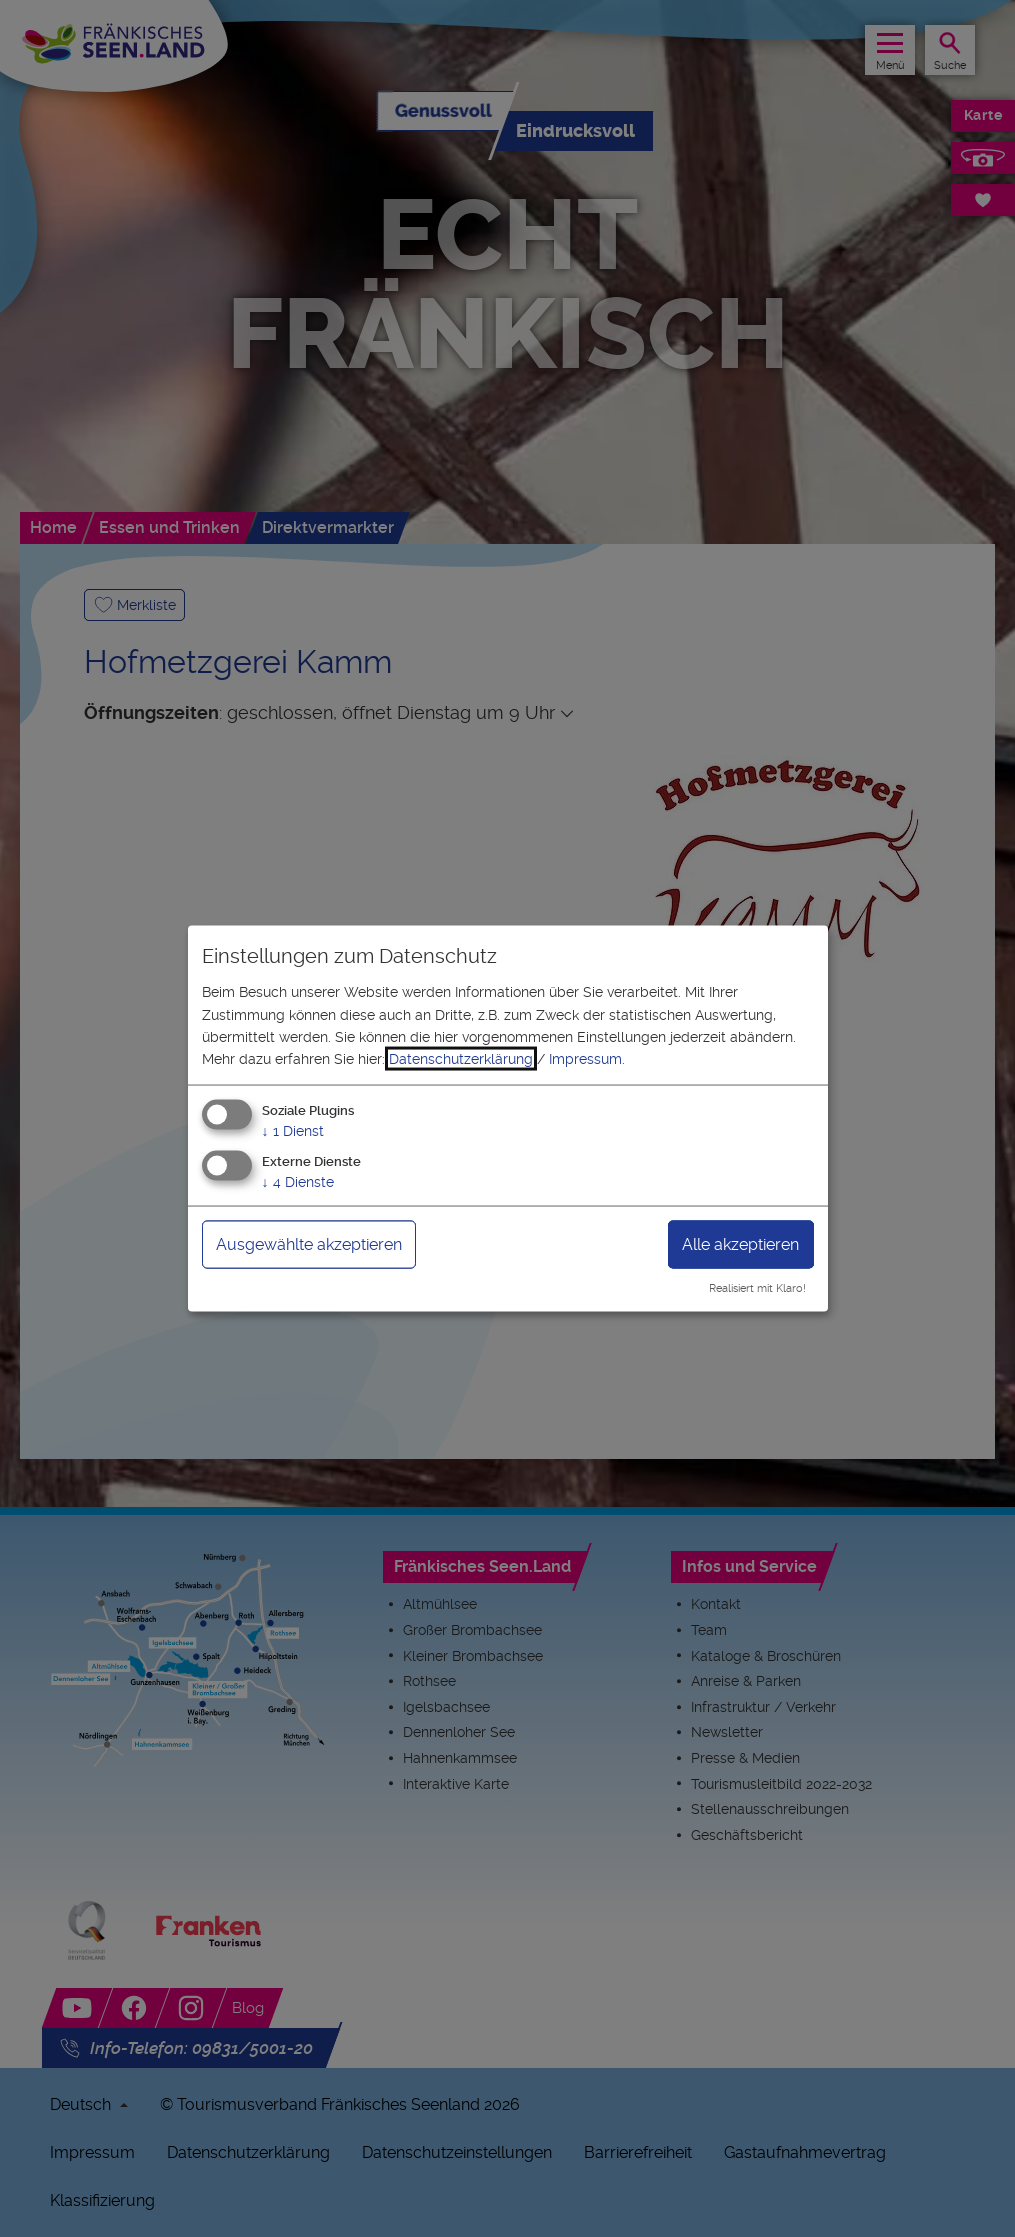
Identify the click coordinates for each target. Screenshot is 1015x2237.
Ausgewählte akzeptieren (309, 1243)
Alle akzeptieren (740, 1243)
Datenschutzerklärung (461, 1059)
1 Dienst (293, 1130)
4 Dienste (298, 1181)
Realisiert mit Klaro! (757, 1288)
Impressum (585, 1059)
